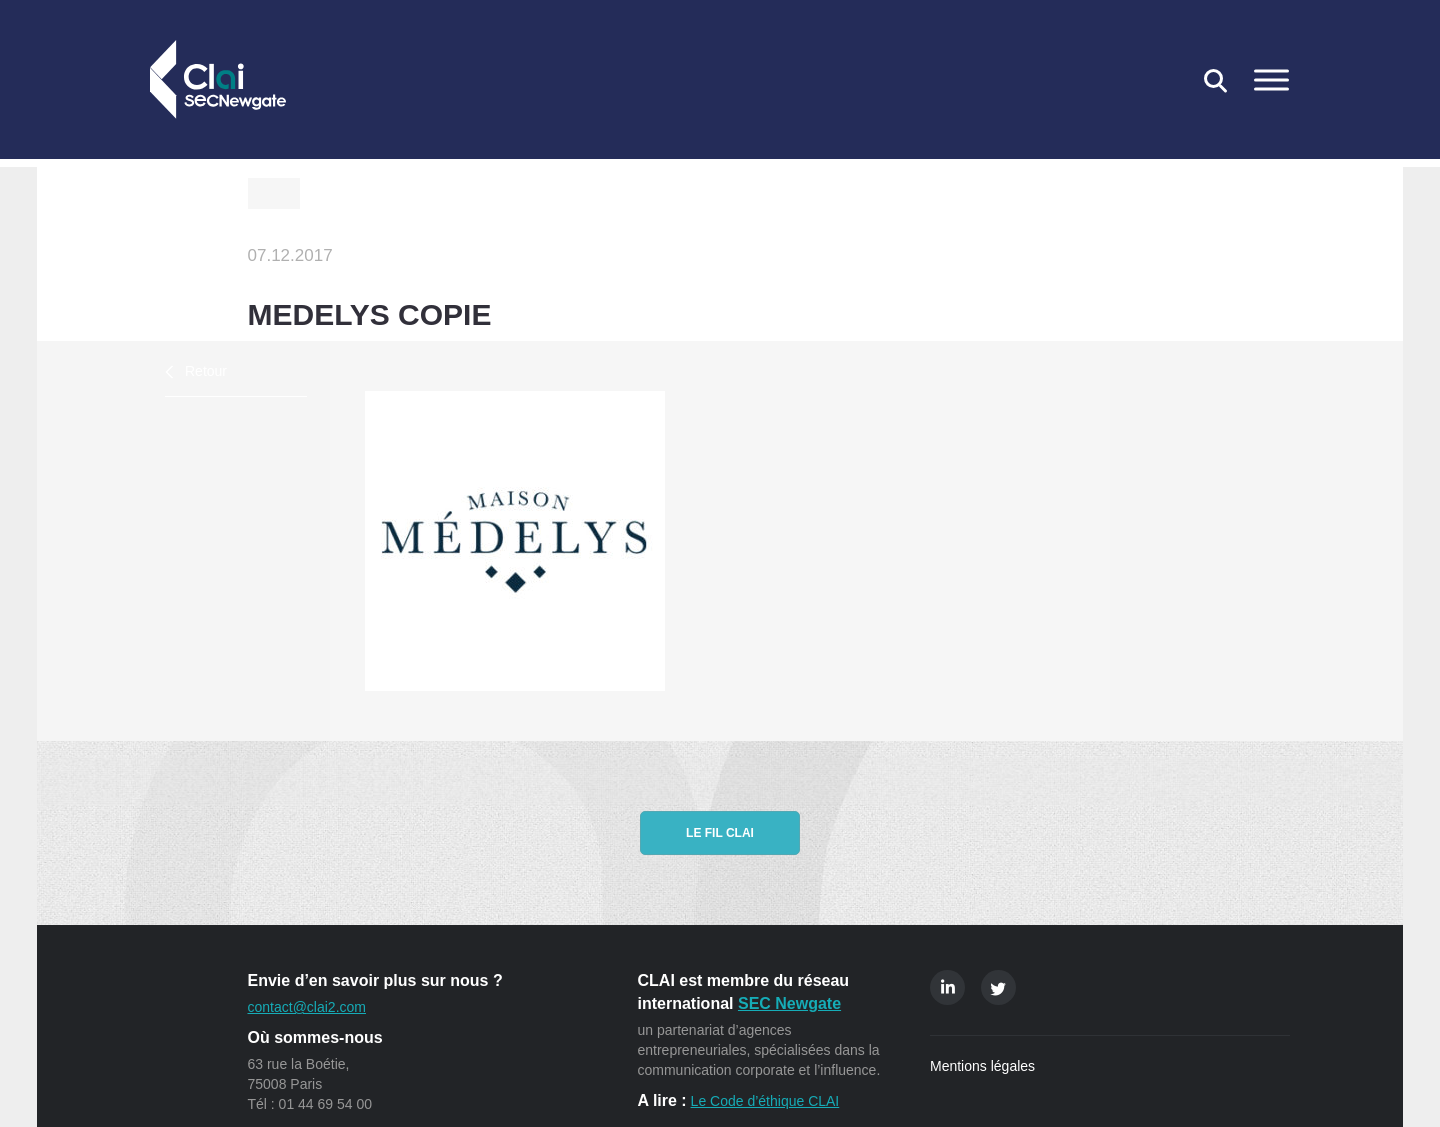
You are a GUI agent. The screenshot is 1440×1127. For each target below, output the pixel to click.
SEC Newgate (789, 1003)
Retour (206, 371)
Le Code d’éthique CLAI (765, 1101)
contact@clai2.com (307, 1007)
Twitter (998, 987)
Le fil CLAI (720, 833)
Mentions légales (982, 1066)
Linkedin (947, 987)
